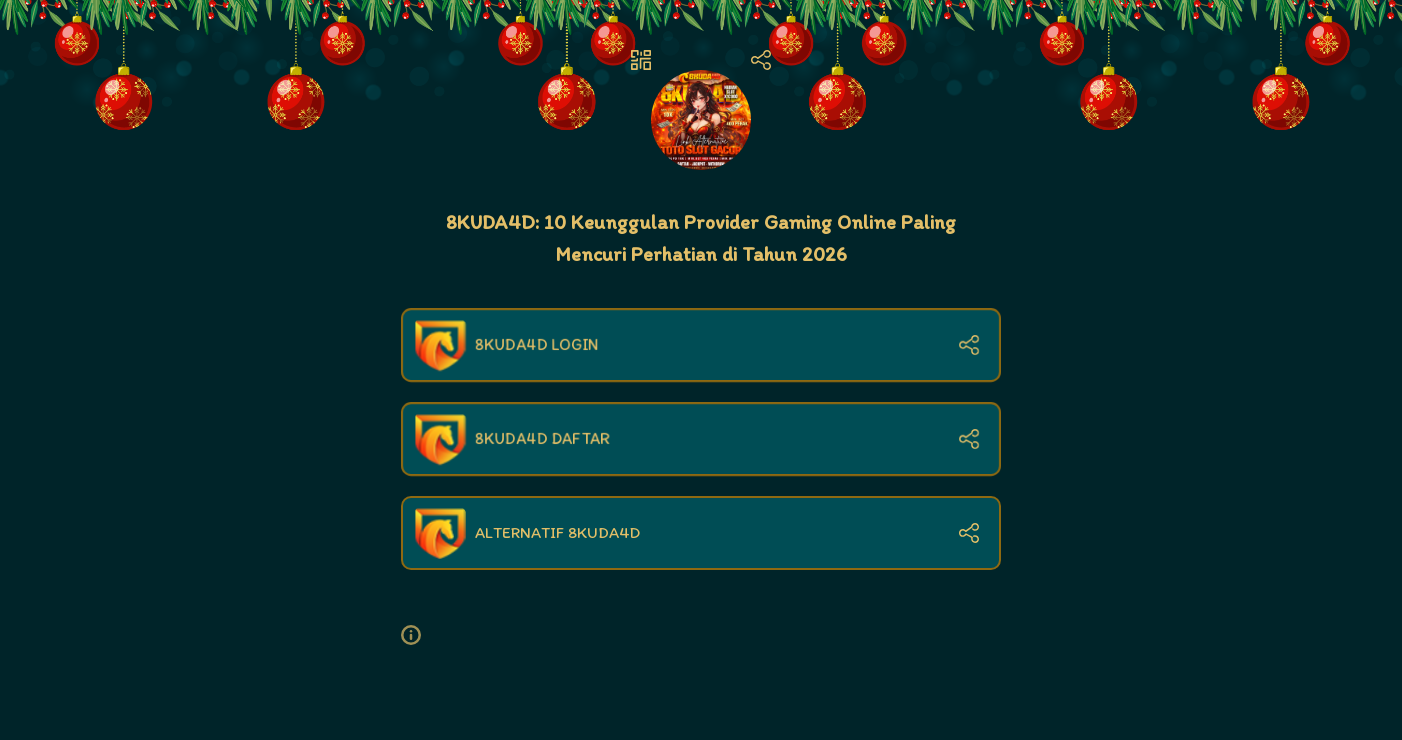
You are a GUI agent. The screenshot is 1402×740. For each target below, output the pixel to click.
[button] (419, 635)
